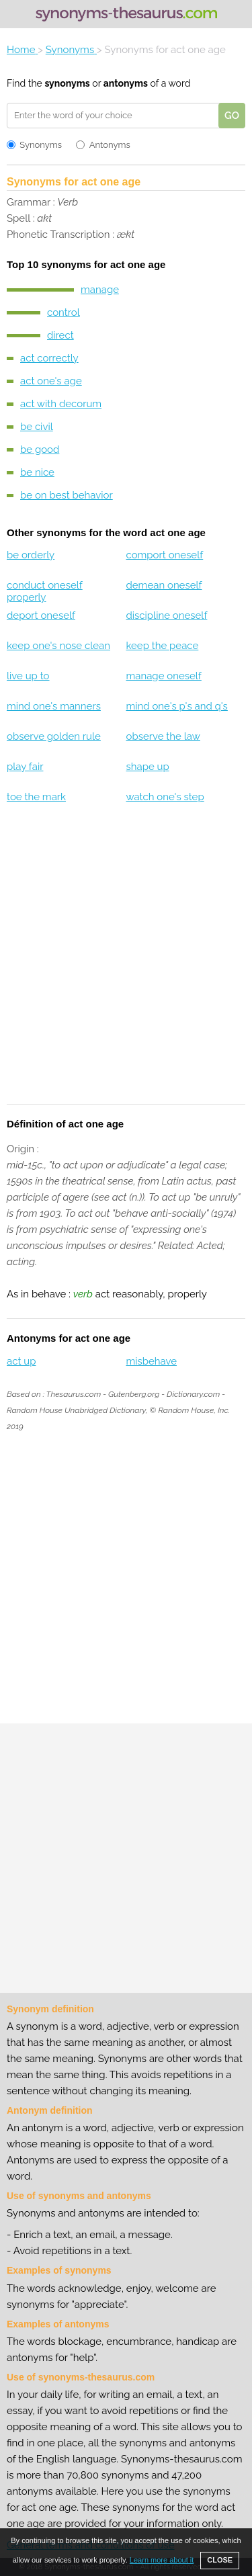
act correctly (49, 358)
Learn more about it (162, 2560)
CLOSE (220, 2560)
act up (21, 1361)
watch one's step (165, 797)
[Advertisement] (126, 962)
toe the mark (36, 797)
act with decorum (60, 404)
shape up (147, 767)
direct (60, 335)
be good (39, 449)
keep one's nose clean (58, 646)
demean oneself (164, 585)
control (63, 312)
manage (100, 290)
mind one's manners (54, 706)
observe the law (163, 736)
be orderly (30, 555)
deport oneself (41, 615)
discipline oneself (166, 615)
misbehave (151, 1361)
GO (231, 116)
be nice (37, 472)
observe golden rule (54, 736)
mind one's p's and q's (176, 706)
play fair (25, 767)
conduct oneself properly (45, 591)
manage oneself (163, 676)
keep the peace (162, 646)
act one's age (51, 381)
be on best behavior (66, 495)
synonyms (66, 83)
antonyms (125, 83)
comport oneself (164, 555)
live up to (28, 676)
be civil (36, 427)
